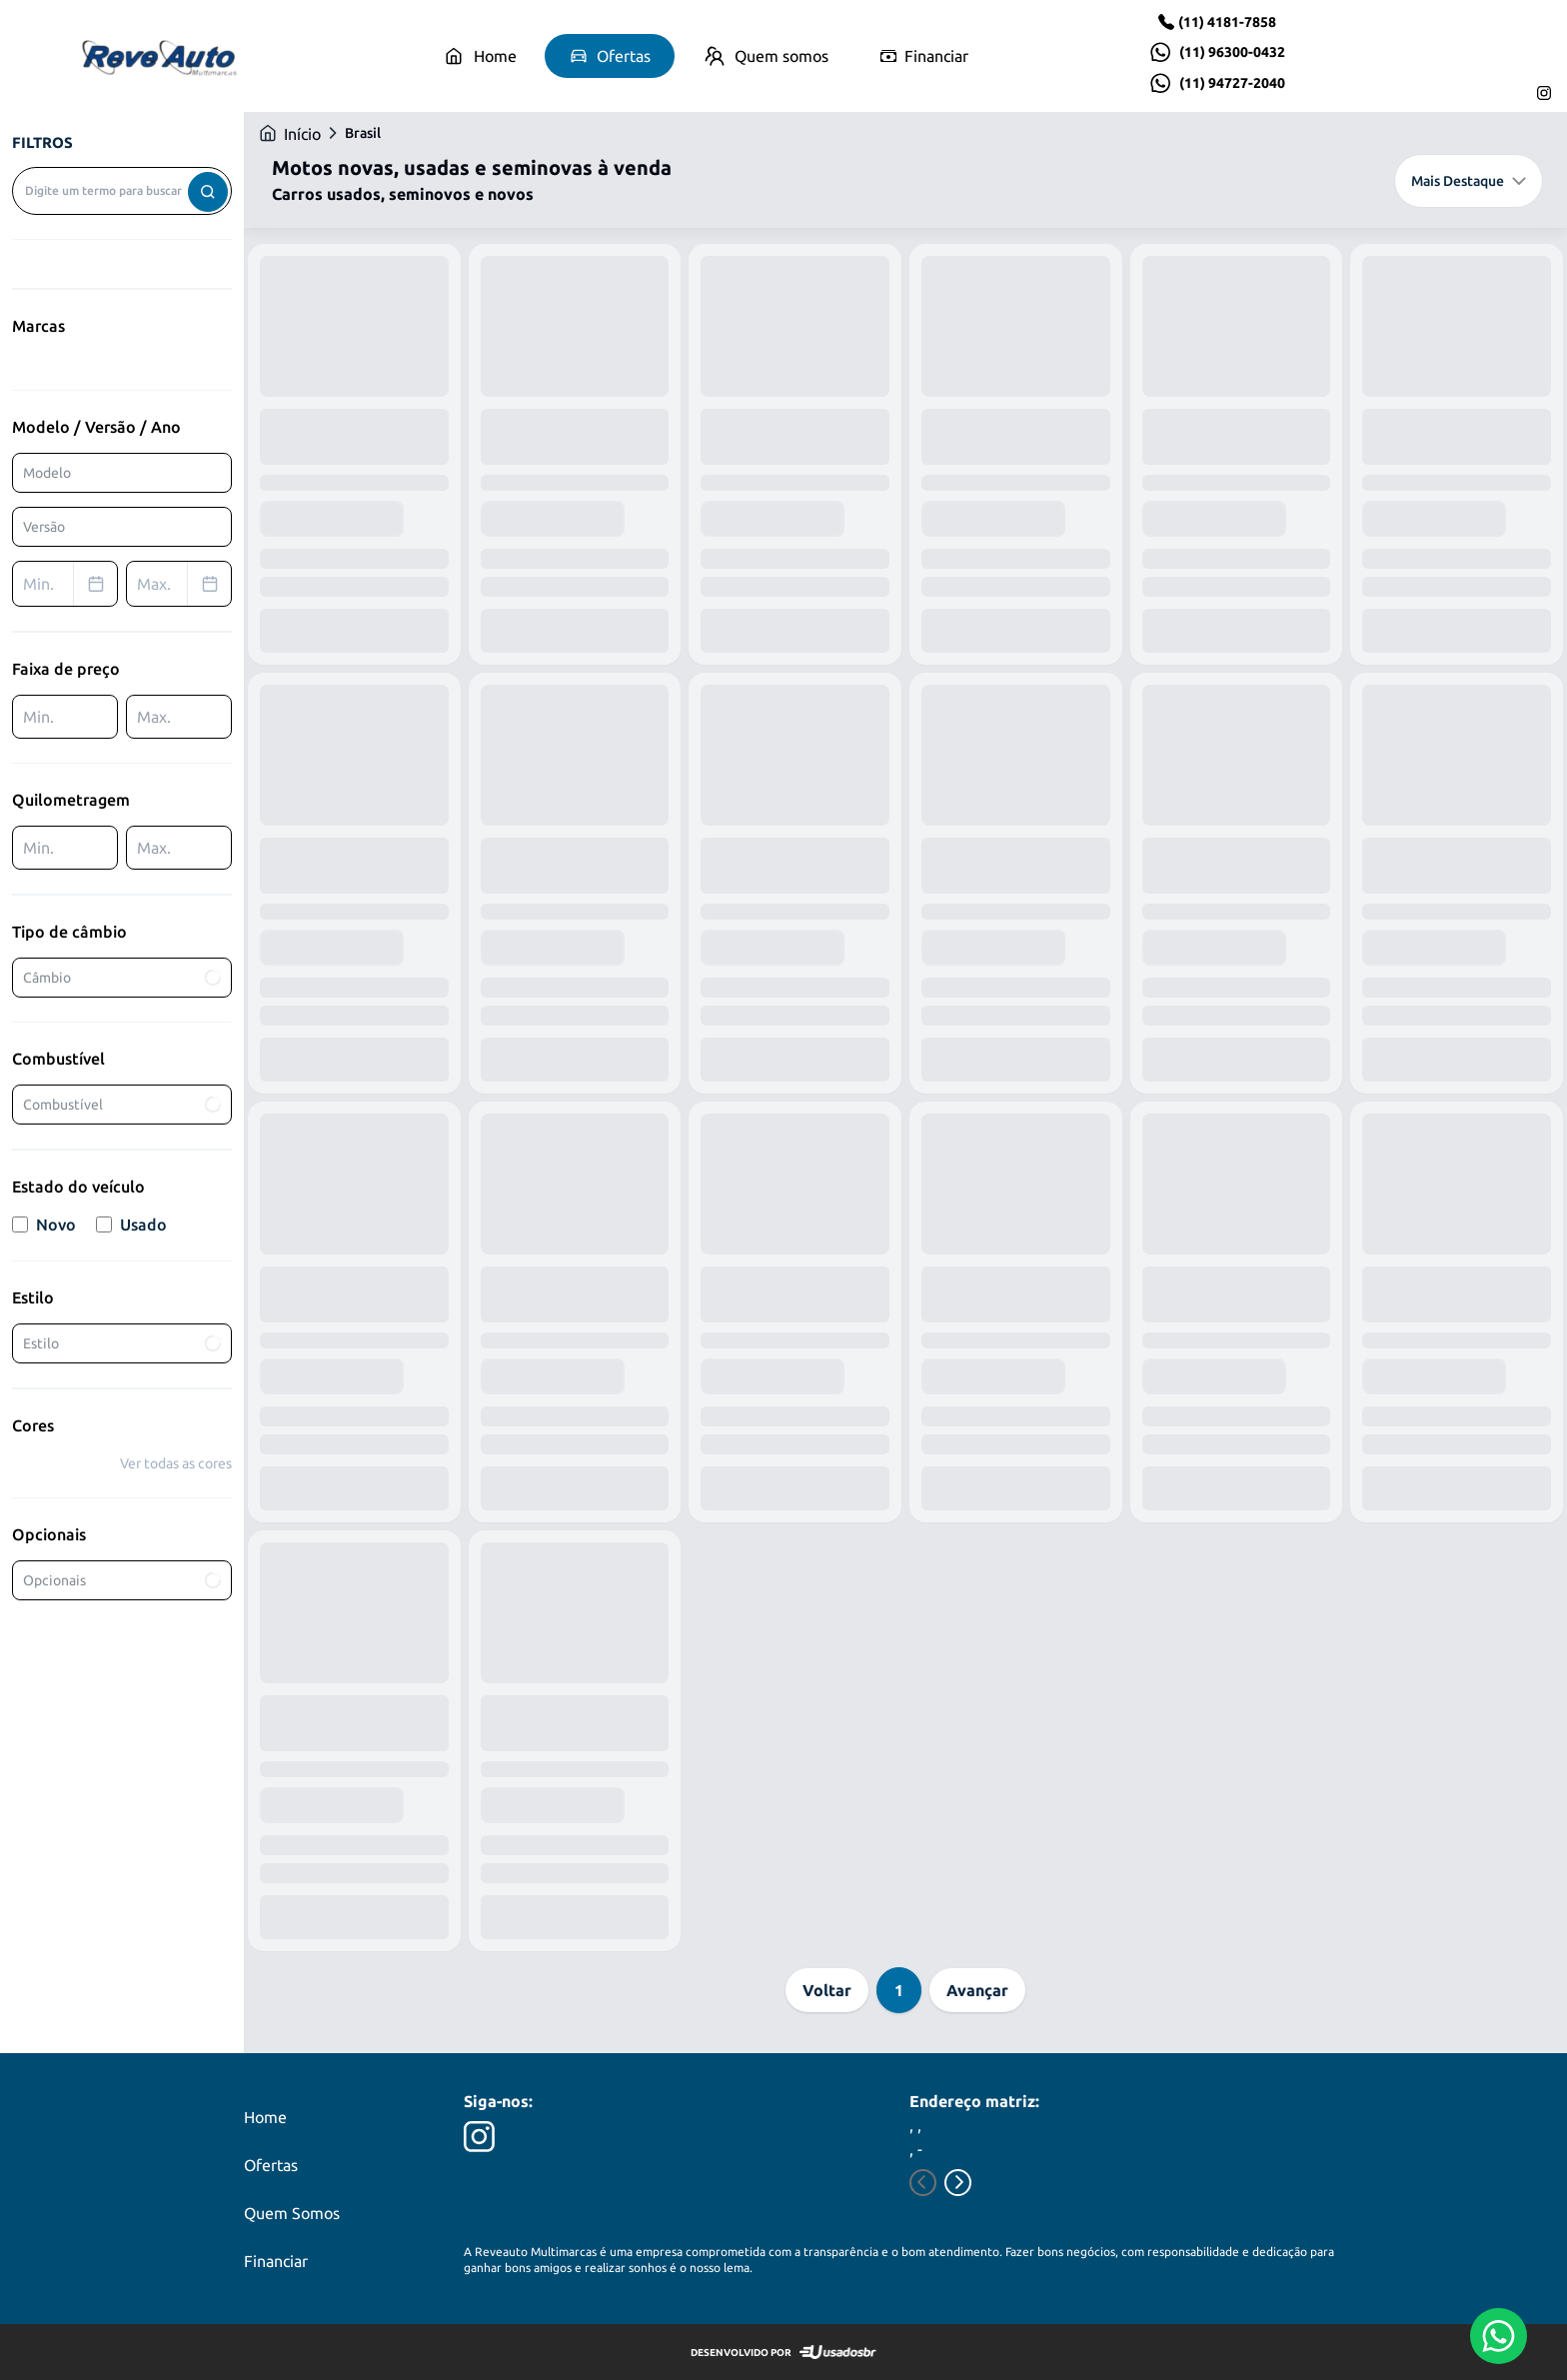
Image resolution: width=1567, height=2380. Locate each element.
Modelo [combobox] (47, 473)
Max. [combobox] (184, 584)
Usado (131, 1224)
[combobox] (122, 191)
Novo (44, 1224)
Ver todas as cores (176, 1463)
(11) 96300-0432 (1232, 52)
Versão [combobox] (44, 527)
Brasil (363, 133)
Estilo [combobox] (122, 1343)
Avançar (977, 1990)
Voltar (826, 1990)
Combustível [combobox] (122, 1105)
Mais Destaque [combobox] (1468, 181)
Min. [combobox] (70, 584)
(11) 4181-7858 (1227, 22)
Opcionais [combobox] (122, 1580)
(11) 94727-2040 (1232, 83)
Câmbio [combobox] (122, 978)
